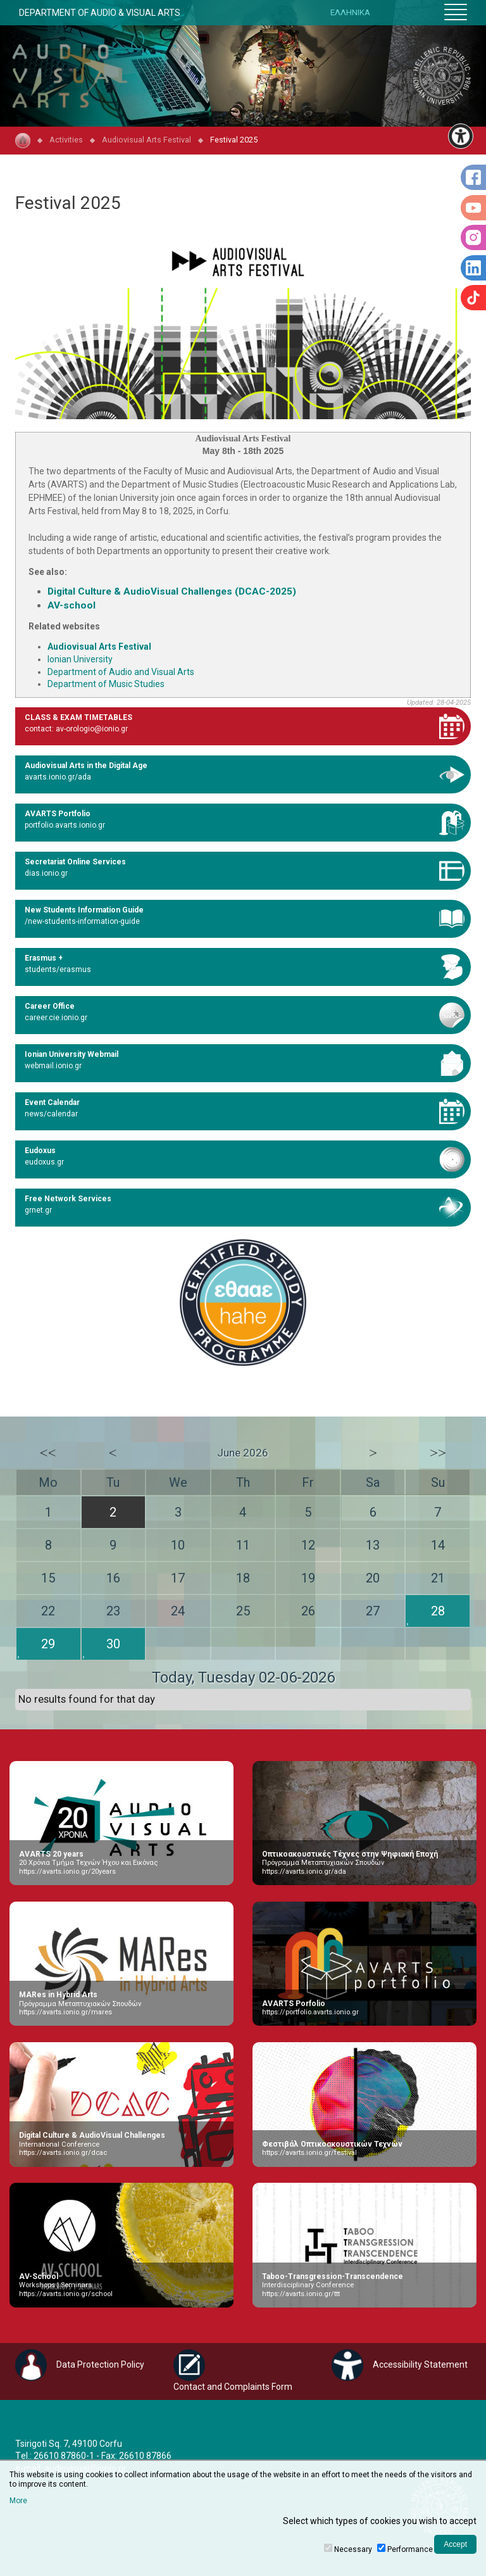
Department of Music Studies (106, 684)
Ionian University (80, 659)
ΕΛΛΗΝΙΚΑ (350, 12)
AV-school (71, 605)
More (18, 2500)
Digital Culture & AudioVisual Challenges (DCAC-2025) (171, 591)
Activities (66, 139)
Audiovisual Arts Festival (146, 139)
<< (48, 1452)
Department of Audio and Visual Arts (120, 672)
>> (438, 1452)
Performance (410, 2549)
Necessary (353, 2549)
